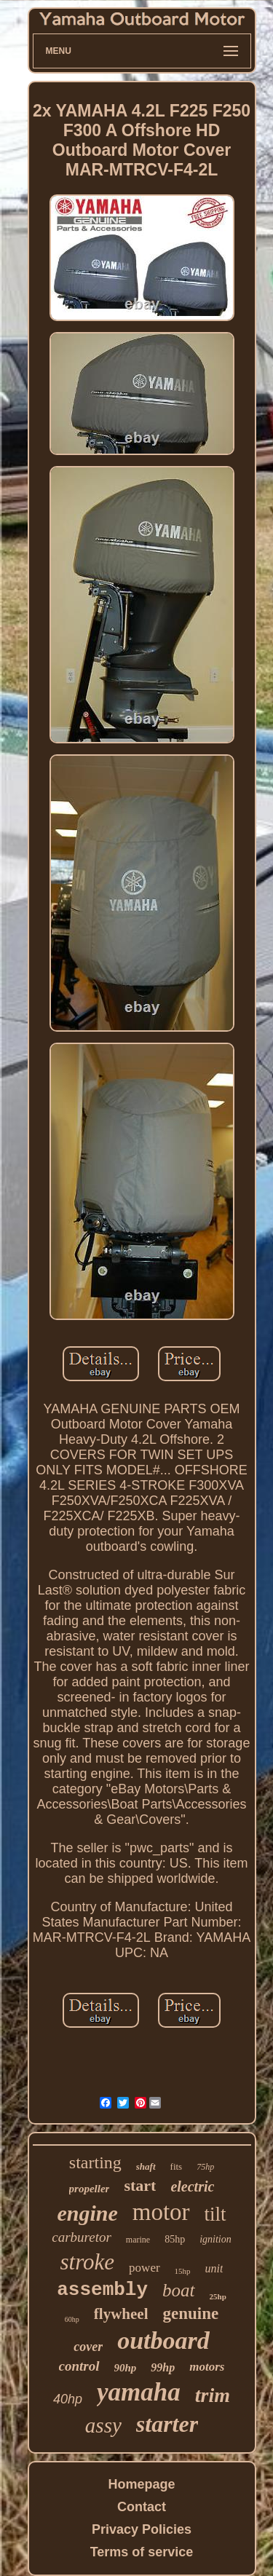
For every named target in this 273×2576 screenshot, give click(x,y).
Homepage (141, 2484)
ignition (215, 2239)
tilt (215, 2214)
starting (95, 2162)
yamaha (139, 2392)
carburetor (81, 2237)
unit (214, 2268)
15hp (183, 2271)
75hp (205, 2167)
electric (192, 2186)
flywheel (121, 2314)
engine (87, 2213)
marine (138, 2240)
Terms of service (142, 2552)
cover (88, 2346)
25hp (218, 2296)
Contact (141, 2507)
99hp (163, 2367)
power (144, 2268)
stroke (87, 2262)
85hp (175, 2239)
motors (206, 2367)
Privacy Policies (141, 2529)
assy (103, 2425)
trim (212, 2395)
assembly (102, 2290)
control (79, 2366)
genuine (190, 2313)
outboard (163, 2340)
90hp (125, 2368)
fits (176, 2166)
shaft (146, 2166)
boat (178, 2290)
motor (161, 2212)
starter (167, 2424)
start (140, 2185)
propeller (89, 2188)
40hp (67, 2399)
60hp (72, 2319)
